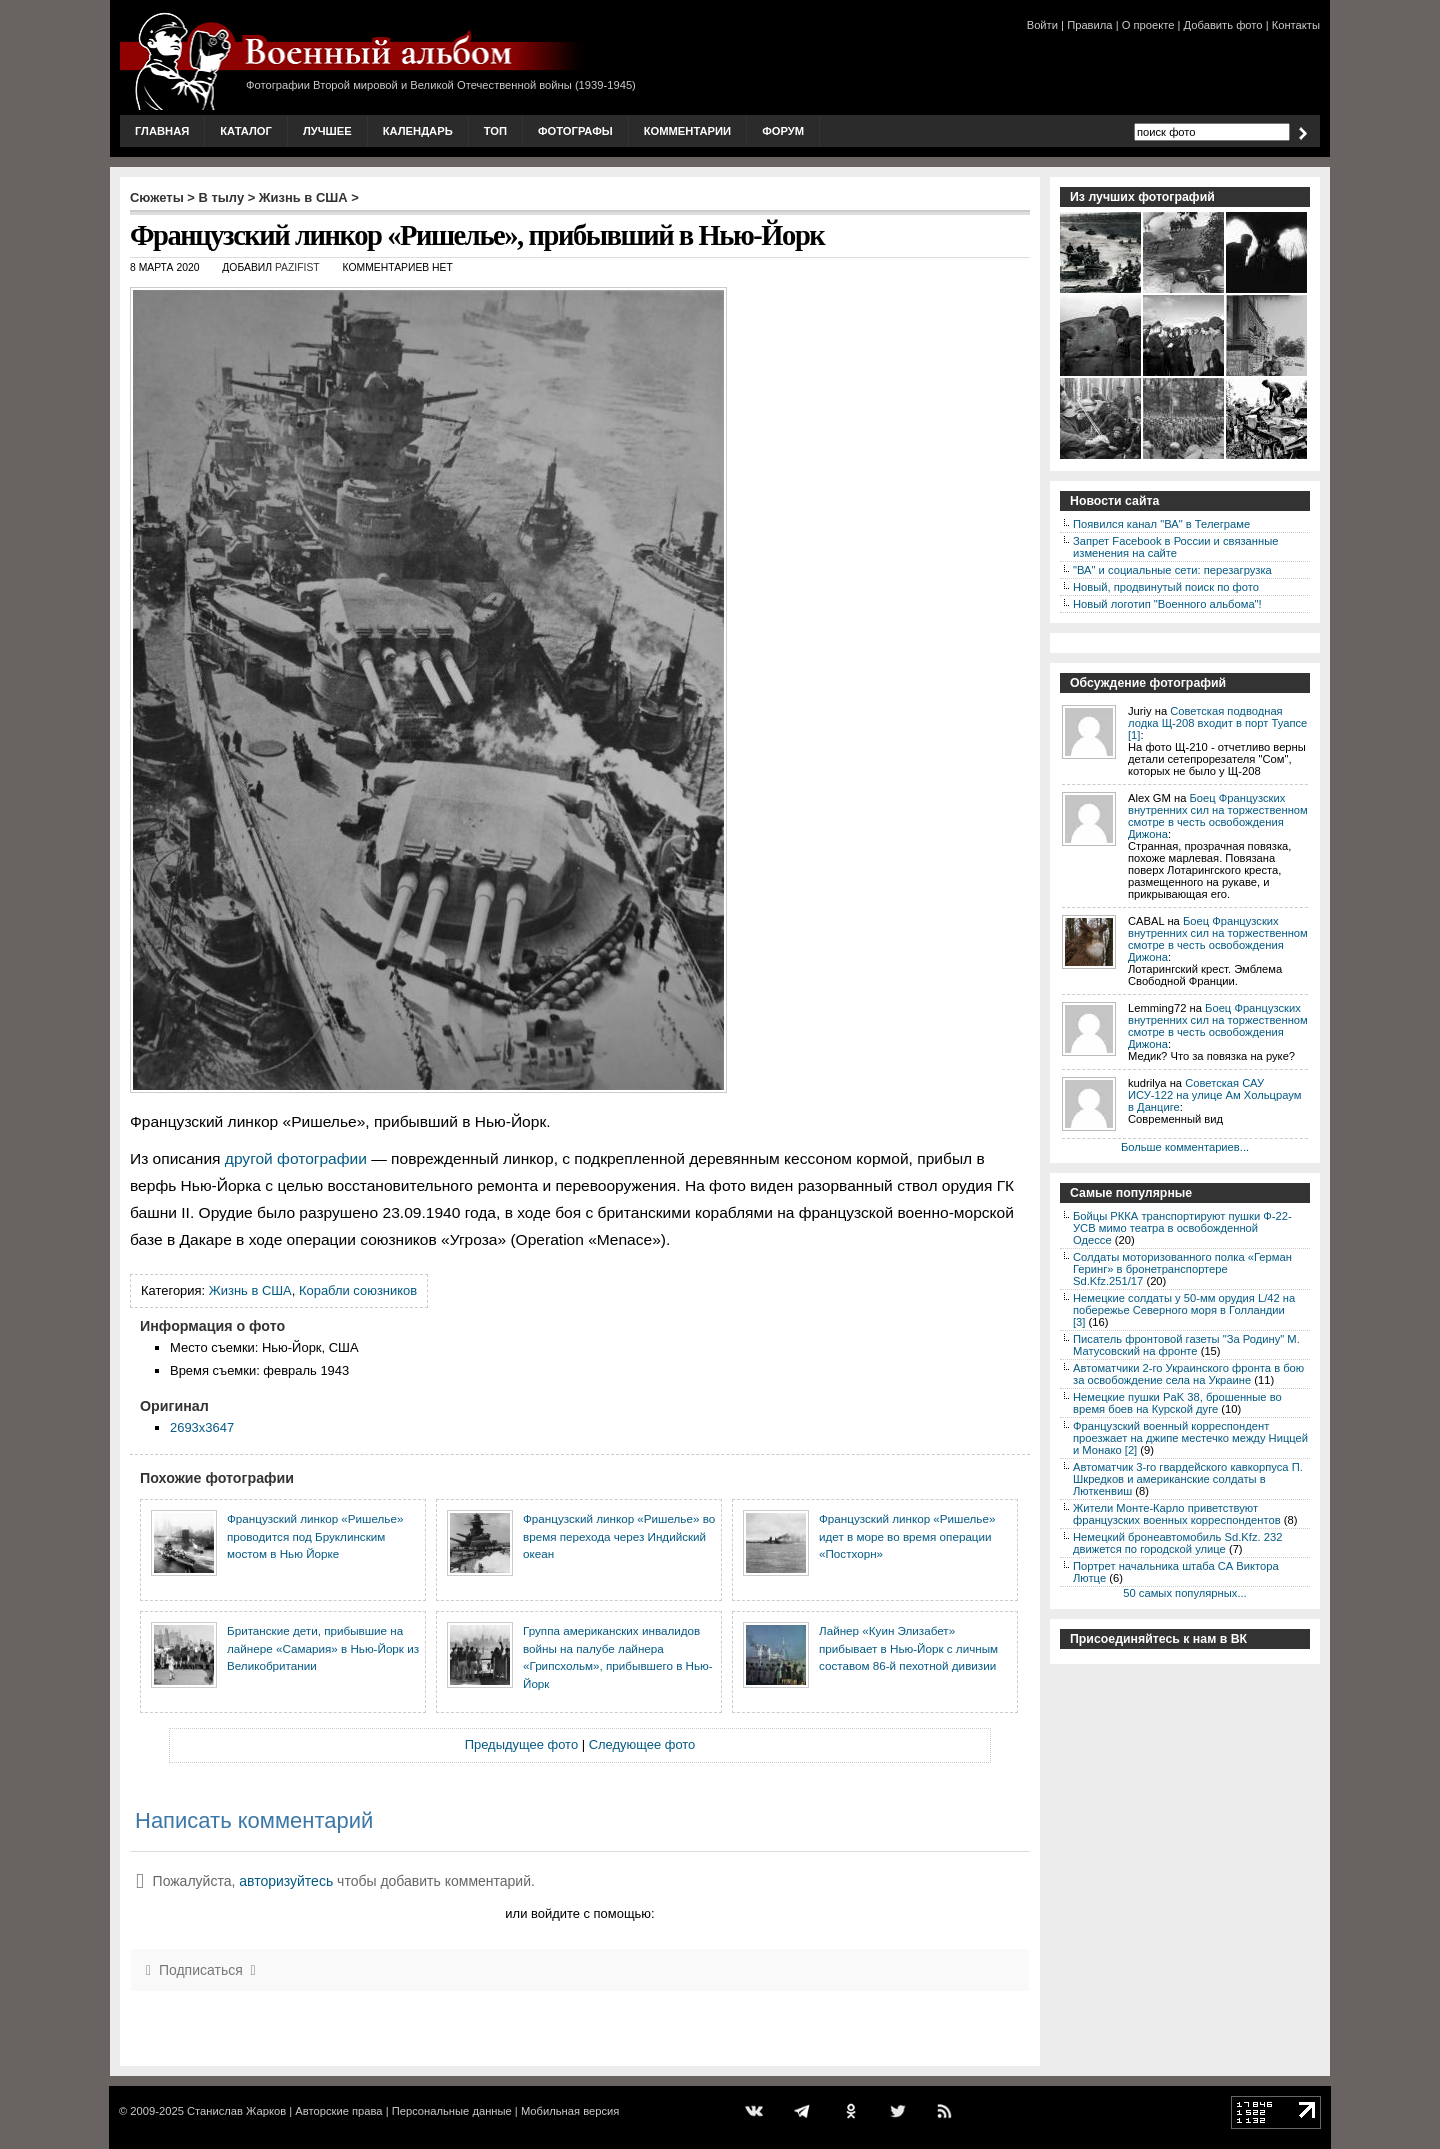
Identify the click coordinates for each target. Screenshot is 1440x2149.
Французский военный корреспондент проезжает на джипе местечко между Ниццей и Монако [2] (1190, 1438)
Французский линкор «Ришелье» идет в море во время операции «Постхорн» (907, 1536)
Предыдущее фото (521, 1744)
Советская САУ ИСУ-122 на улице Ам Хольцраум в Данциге (1214, 1095)
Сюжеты (157, 197)
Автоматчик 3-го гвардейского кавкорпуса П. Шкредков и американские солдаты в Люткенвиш (1188, 1479)
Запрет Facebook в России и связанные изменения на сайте (1175, 547)
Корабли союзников (358, 1290)
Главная (162, 131)
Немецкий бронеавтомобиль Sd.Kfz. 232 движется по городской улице (1177, 1543)
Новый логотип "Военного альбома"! (1167, 604)
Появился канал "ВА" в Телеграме (1161, 524)
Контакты (1296, 25)
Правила (1089, 25)
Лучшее (327, 131)
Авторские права (338, 2111)
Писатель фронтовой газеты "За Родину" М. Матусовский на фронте (1186, 1345)
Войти (1042, 25)
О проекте (1148, 25)
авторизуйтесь (286, 1881)
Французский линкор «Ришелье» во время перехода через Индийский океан (619, 1536)
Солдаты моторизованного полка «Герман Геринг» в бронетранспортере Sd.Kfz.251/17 (1182, 1269)
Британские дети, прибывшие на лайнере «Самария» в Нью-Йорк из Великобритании (323, 1648)
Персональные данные (452, 2111)
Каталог (246, 131)
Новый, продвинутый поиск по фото (1166, 587)
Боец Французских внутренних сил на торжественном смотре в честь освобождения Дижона (1218, 816)
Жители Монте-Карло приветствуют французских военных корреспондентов (1177, 1514)
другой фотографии (296, 1158)
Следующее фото (642, 1744)
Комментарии (687, 131)
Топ (495, 131)
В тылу (221, 197)
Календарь (418, 131)
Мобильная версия (570, 2111)
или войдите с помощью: (579, 1913)
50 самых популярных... (1184, 1593)
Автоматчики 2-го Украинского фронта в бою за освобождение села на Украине (1188, 1374)
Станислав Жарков (236, 2111)
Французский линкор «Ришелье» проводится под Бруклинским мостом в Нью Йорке (315, 1536)
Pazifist (297, 267)
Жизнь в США (303, 197)
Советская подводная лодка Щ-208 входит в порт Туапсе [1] (1217, 723)
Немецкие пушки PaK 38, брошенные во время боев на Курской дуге (1177, 1403)
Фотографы (575, 131)
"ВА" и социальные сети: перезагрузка (1172, 570)
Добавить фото (1223, 25)
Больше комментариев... (1185, 1147)
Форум (783, 131)
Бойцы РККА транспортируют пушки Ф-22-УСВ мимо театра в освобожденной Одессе (1182, 1228)
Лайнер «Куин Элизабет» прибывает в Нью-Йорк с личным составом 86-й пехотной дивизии (908, 1648)
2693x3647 (202, 1427)
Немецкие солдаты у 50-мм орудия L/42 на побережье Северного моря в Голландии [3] (1184, 1310)
